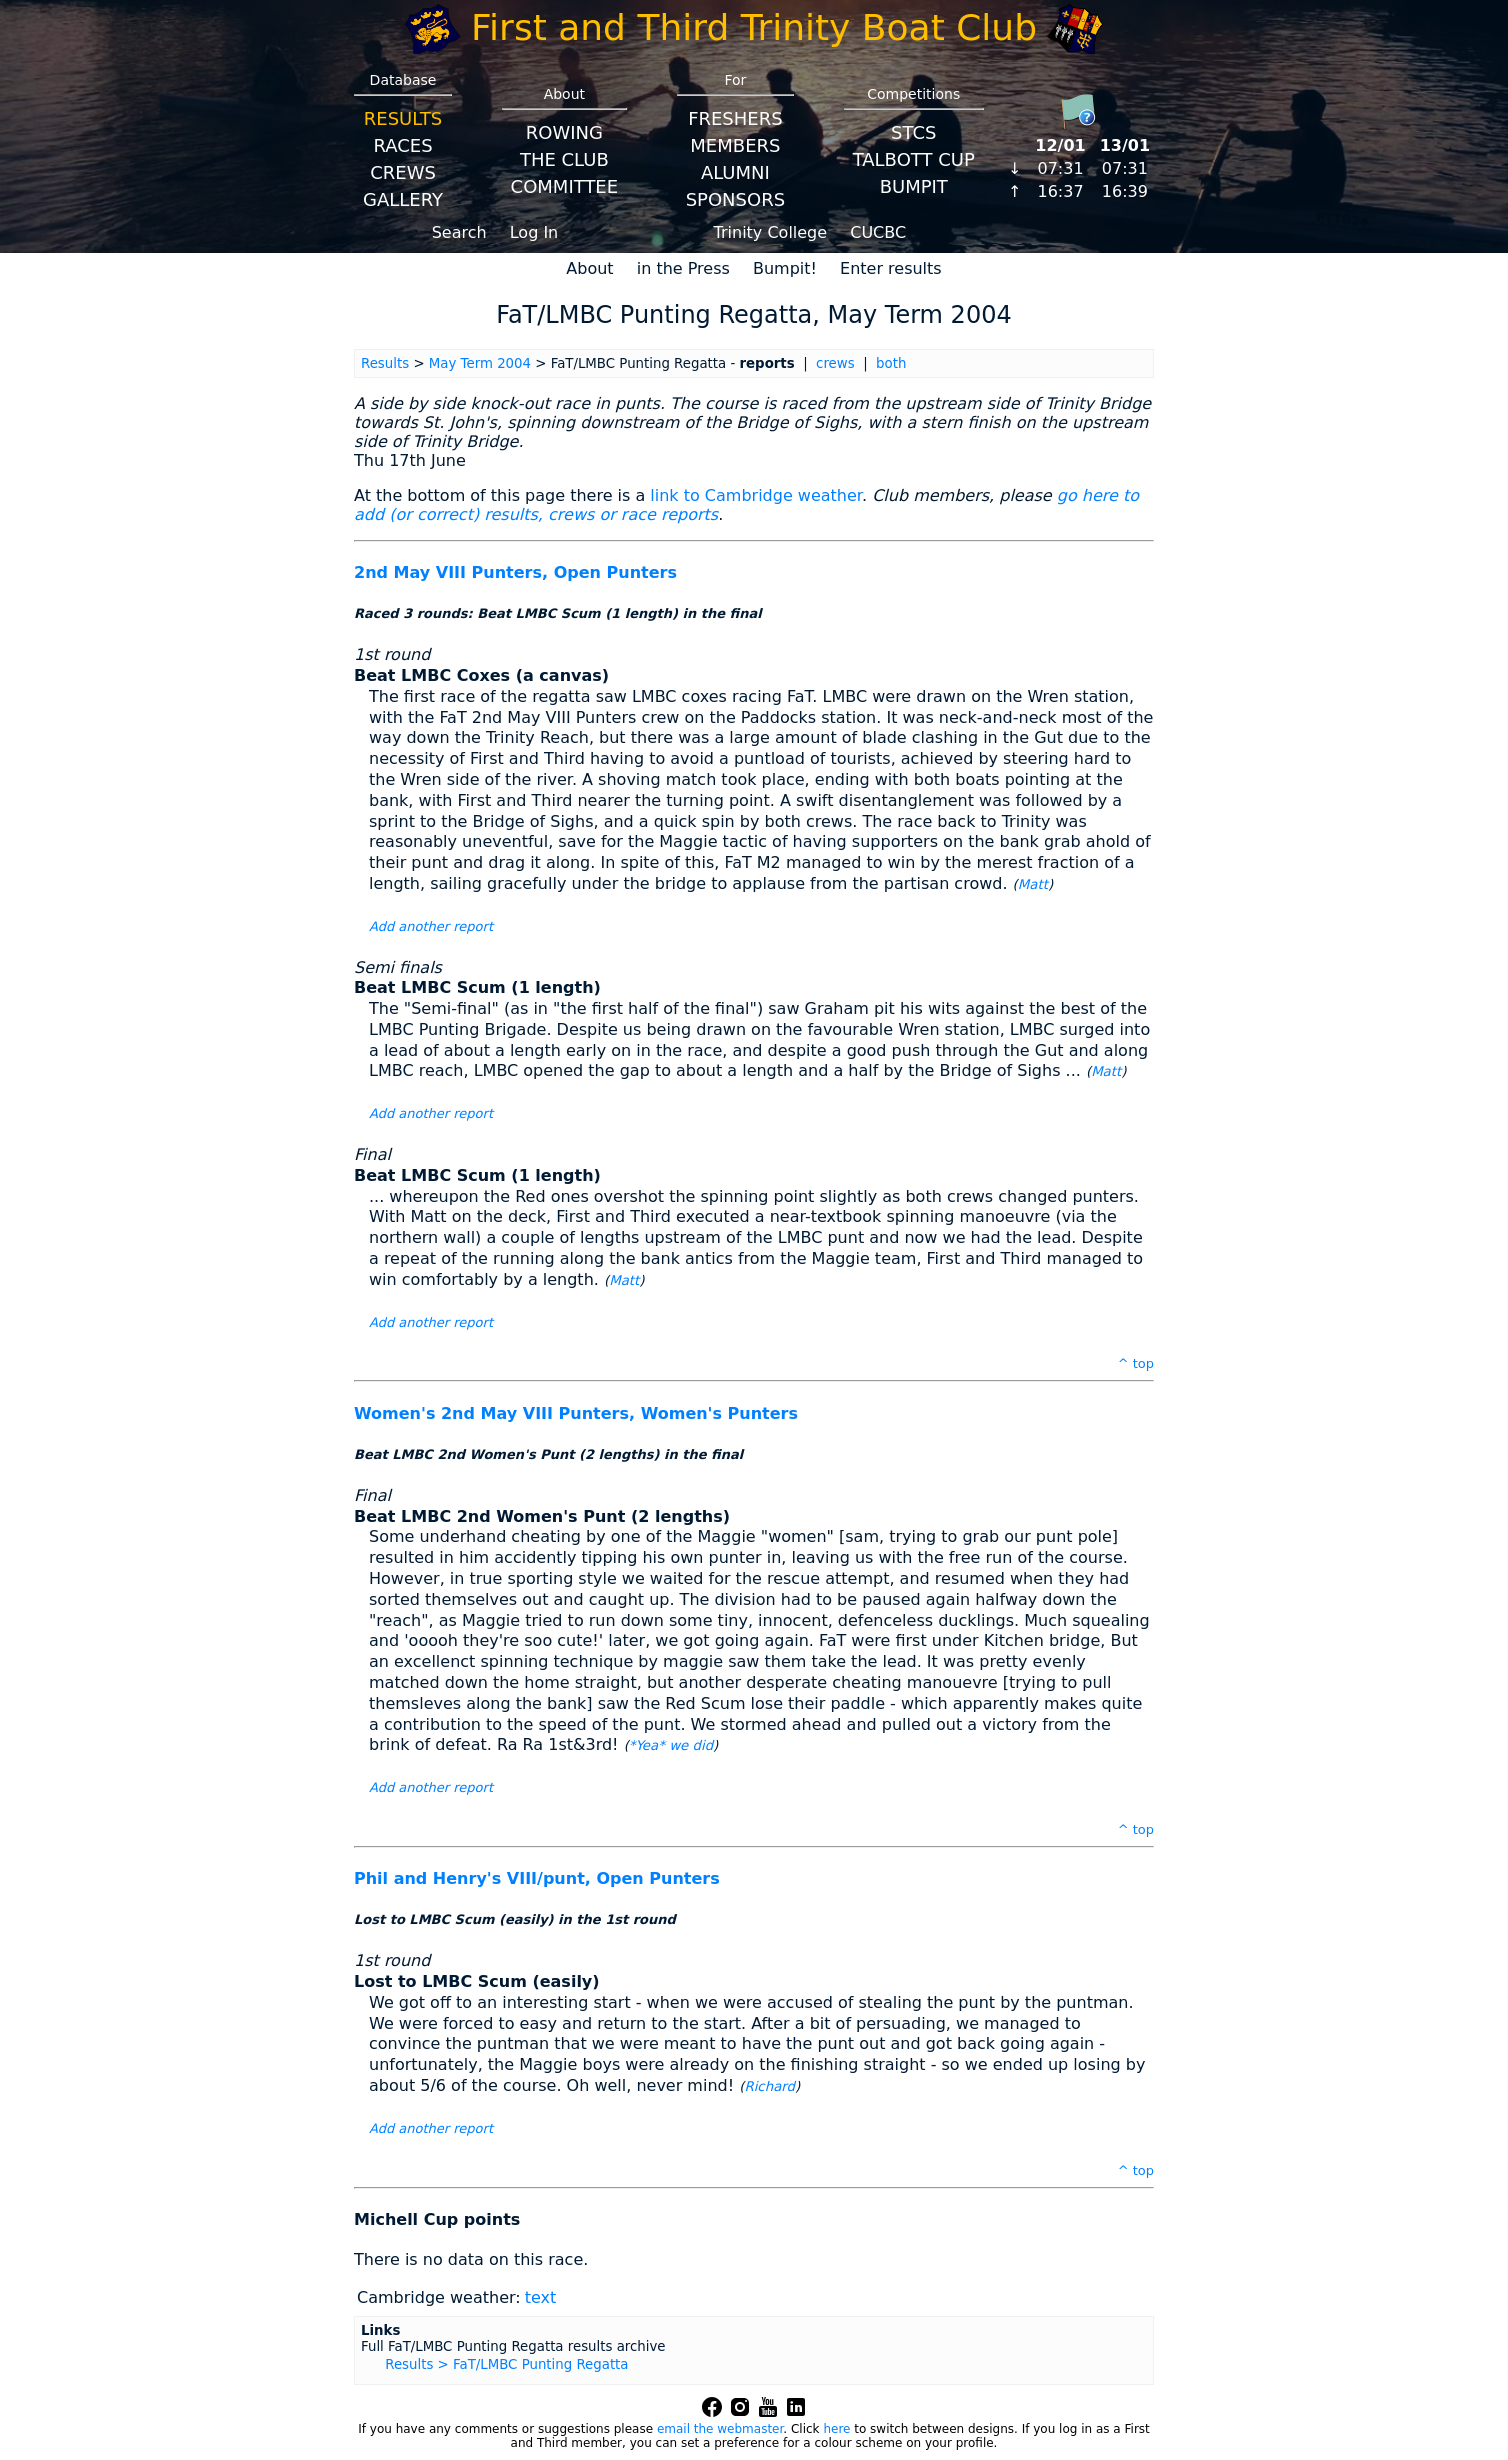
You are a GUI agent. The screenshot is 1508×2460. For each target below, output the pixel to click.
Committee (565, 186)
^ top (1136, 1363)
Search (459, 232)
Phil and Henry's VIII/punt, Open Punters (537, 1878)
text (541, 2297)
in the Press (683, 268)
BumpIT (914, 186)
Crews (403, 172)
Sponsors (735, 199)
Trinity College (771, 232)
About (589, 268)
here (836, 2429)
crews (835, 363)
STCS (913, 132)
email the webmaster (720, 2429)
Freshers (735, 118)
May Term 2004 (480, 363)
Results (403, 118)
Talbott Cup (914, 159)
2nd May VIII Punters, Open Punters (515, 572)
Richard (769, 2086)
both (891, 363)
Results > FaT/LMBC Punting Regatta (506, 2364)
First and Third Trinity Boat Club (754, 27)
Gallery (403, 199)
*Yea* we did (671, 1745)
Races (402, 145)
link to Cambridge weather (756, 495)
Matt (1033, 884)
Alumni (735, 172)
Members (735, 145)
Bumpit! (785, 268)
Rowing (564, 132)
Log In (534, 232)
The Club (564, 159)
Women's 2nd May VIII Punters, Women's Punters (576, 1413)
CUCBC (878, 232)
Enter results (891, 268)
